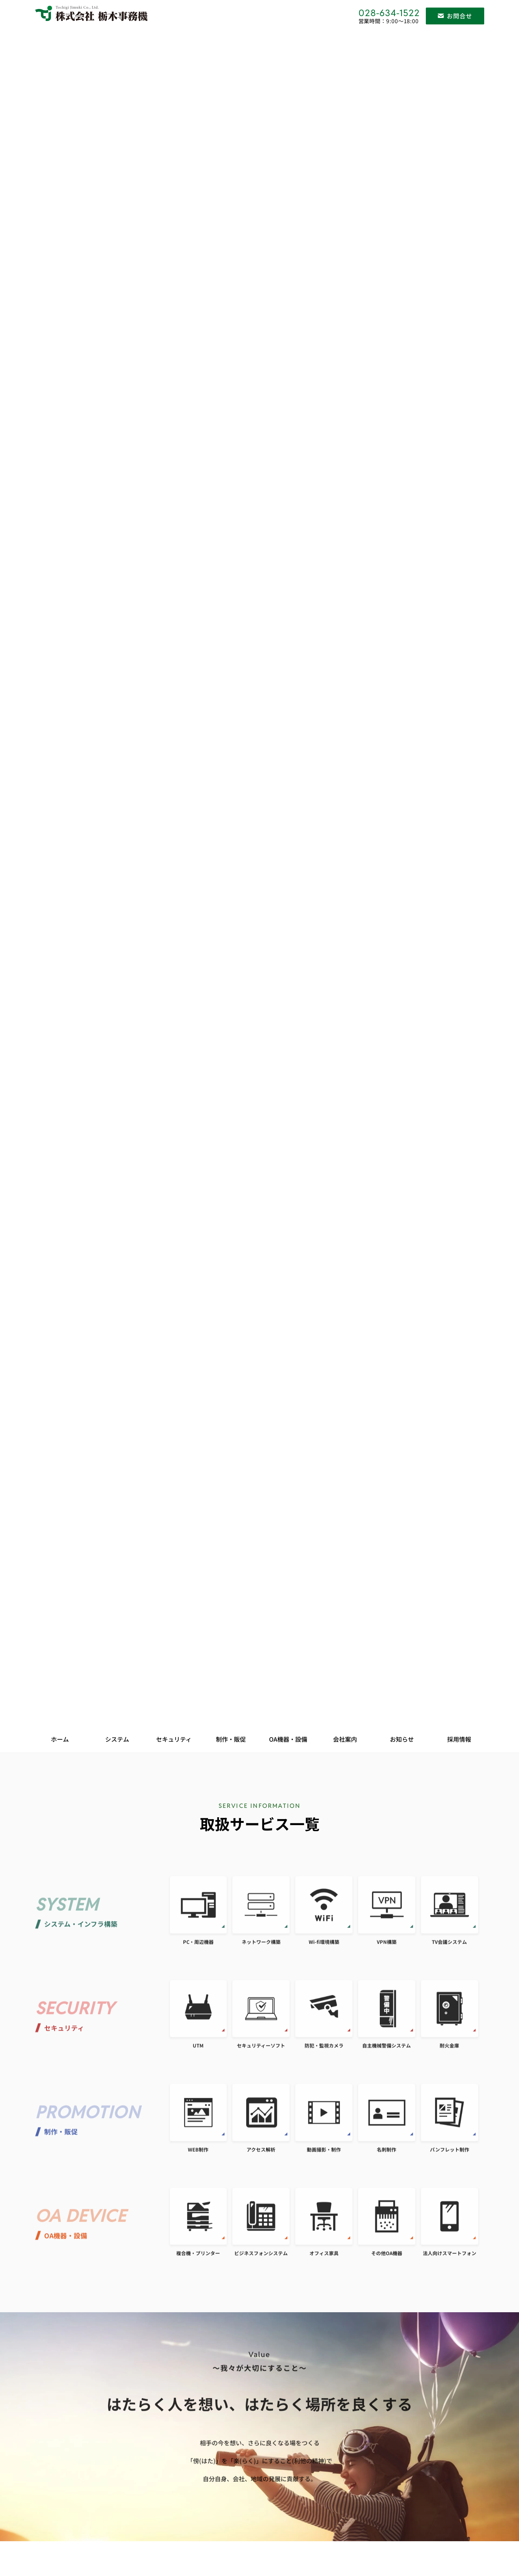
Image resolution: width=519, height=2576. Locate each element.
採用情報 (459, 1739)
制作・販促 (231, 1739)
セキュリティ (174, 1739)
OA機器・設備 (288, 1739)
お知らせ (402, 1739)
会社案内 (345, 1739)
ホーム (60, 1739)
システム (117, 1739)
